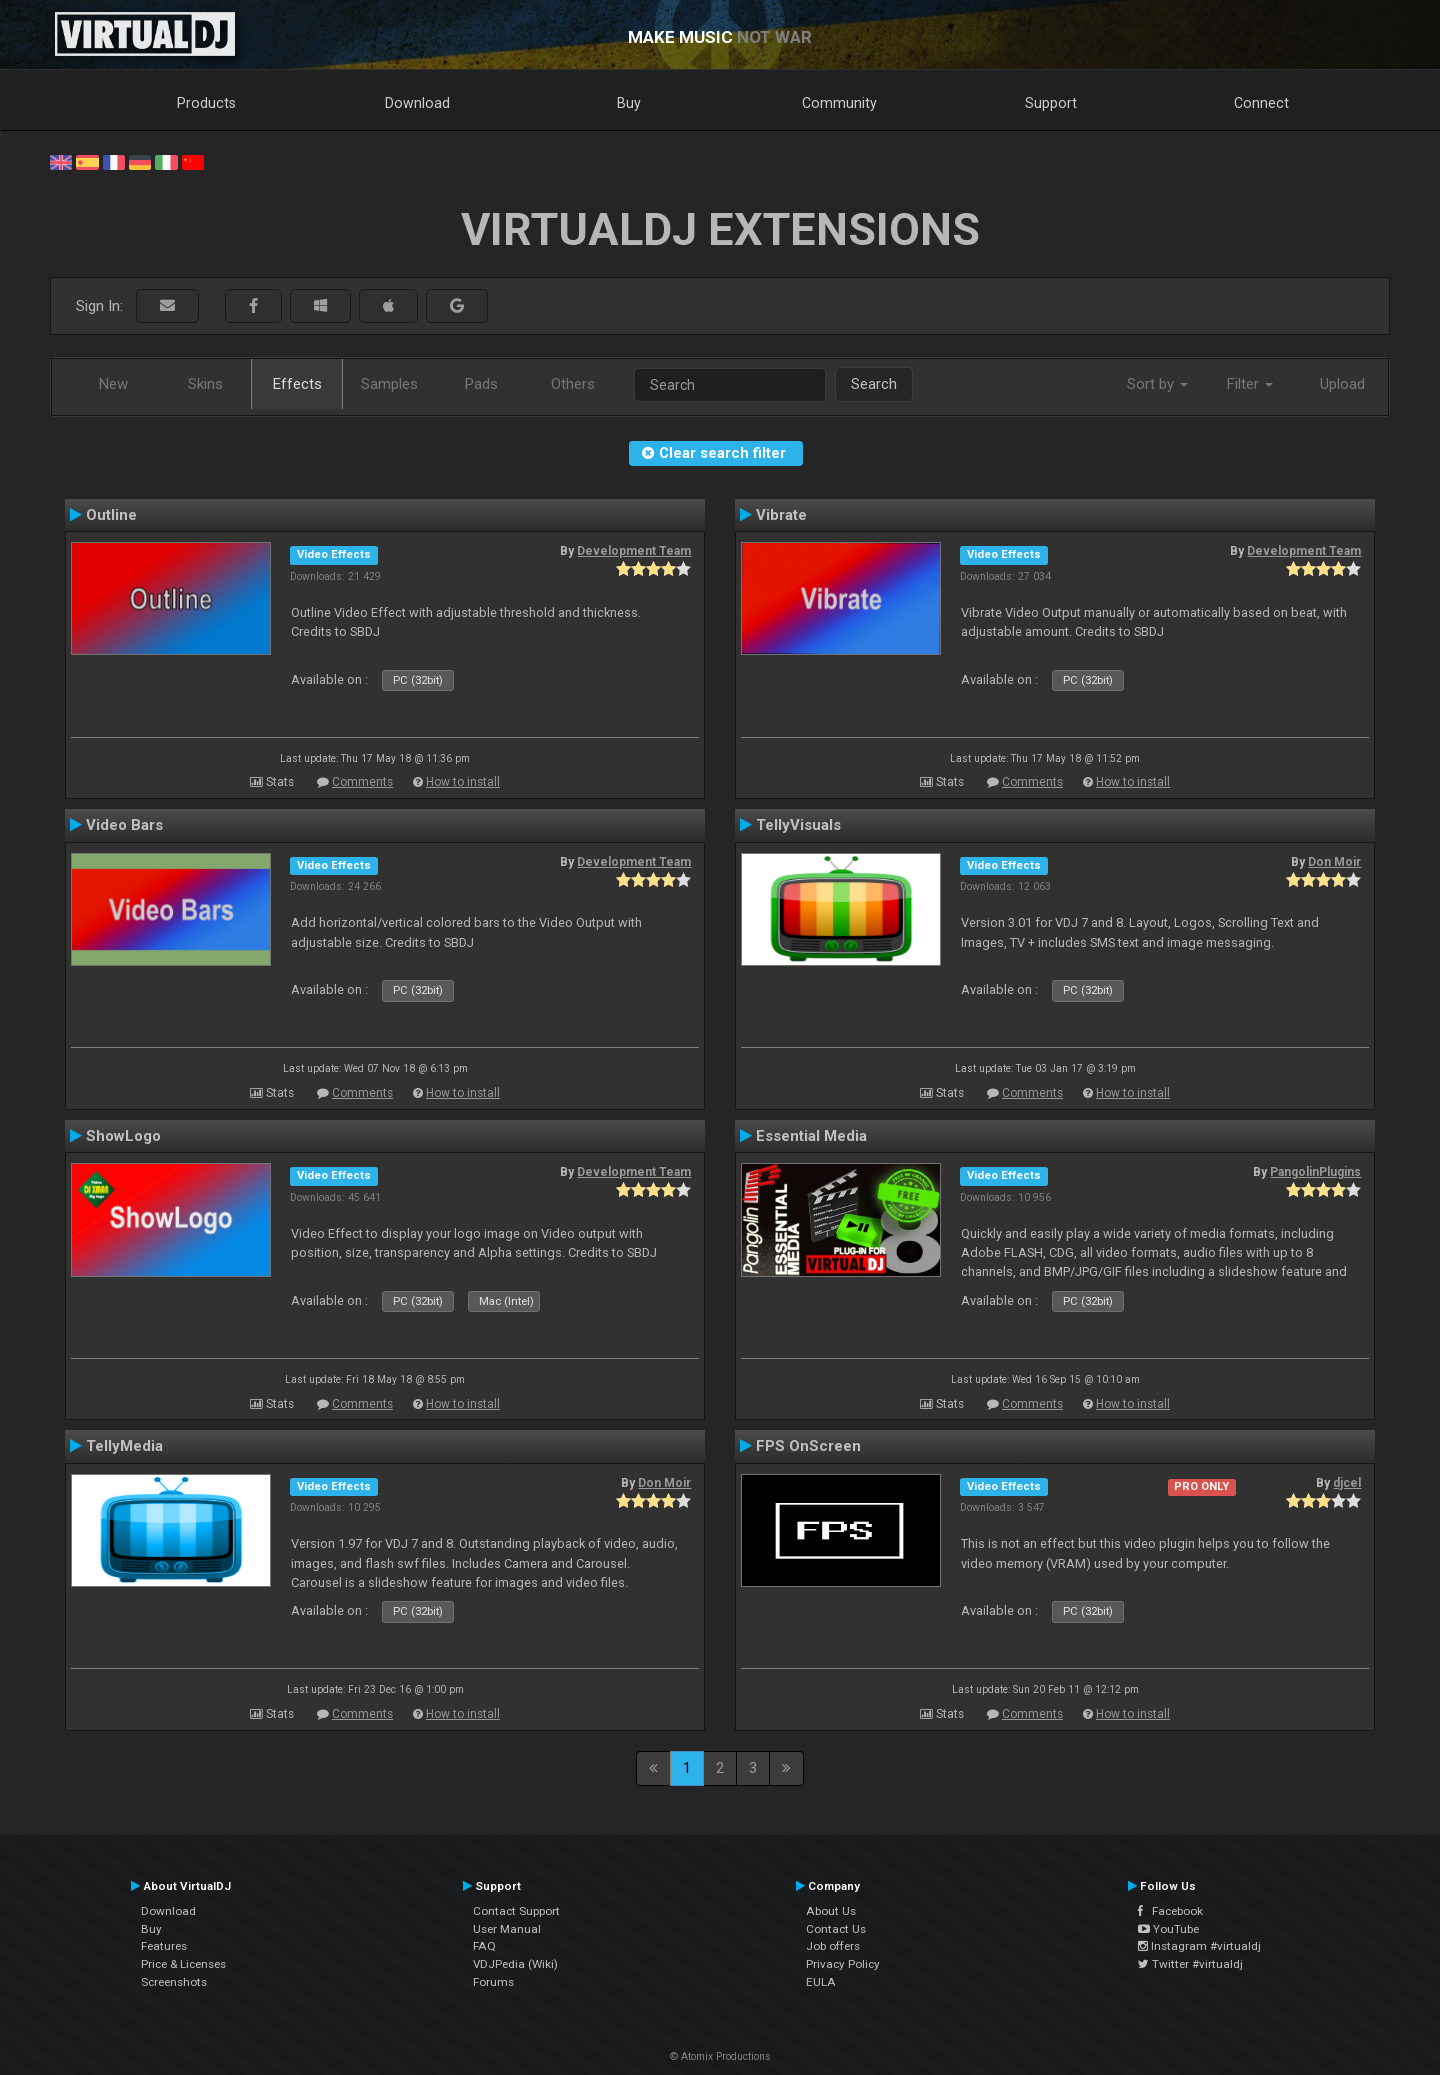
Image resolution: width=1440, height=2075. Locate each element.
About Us (831, 1911)
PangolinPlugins (1315, 1172)
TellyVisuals (798, 825)
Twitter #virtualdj (1190, 1964)
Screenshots (174, 1982)
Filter (1250, 384)
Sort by (1157, 384)
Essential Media (811, 1136)
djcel (1347, 1483)
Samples (389, 384)
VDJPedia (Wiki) (515, 1964)
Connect (1261, 103)
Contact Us (836, 1929)
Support (1051, 103)
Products (206, 103)
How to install (463, 782)
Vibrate (781, 515)
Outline (111, 515)
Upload (1342, 384)
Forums (493, 1982)
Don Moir (1334, 862)
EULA (821, 1982)
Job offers (833, 1946)
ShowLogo (123, 1136)
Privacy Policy (843, 1964)
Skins (205, 384)
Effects (297, 384)
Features (164, 1946)
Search (874, 384)
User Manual (507, 1929)
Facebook (1170, 1911)
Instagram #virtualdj (1199, 1946)
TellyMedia (124, 1446)
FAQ (484, 1946)
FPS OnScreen (808, 1446)
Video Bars (124, 825)
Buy (629, 103)
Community (839, 103)
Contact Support (516, 1911)
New (113, 384)
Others (573, 384)
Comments (362, 782)
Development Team (634, 551)
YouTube (1168, 1929)
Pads (481, 384)
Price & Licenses (183, 1964)
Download (417, 103)
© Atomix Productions (720, 2056)
